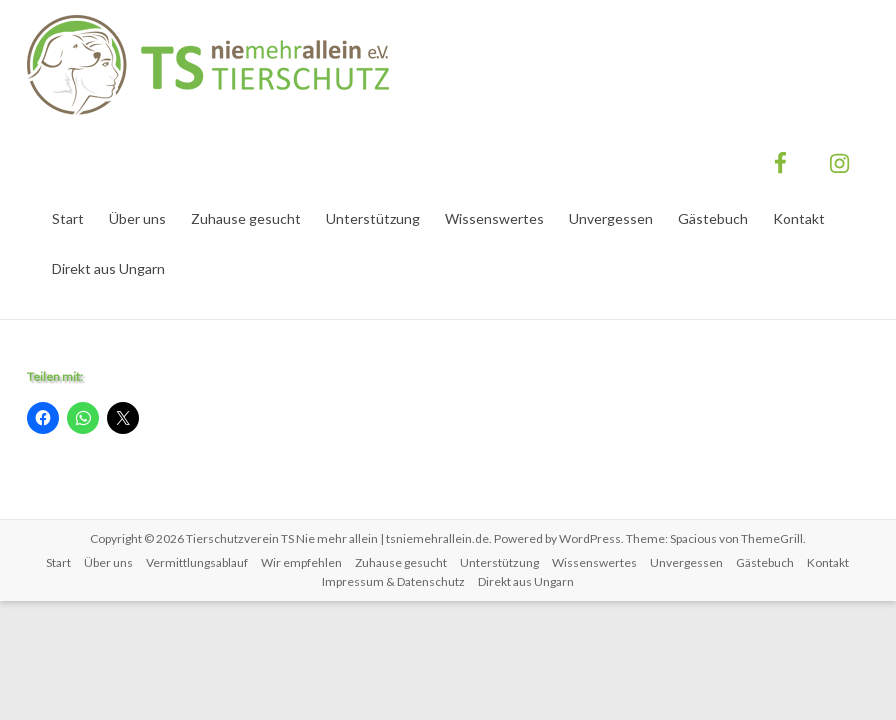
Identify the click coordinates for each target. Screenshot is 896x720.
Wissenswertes (494, 218)
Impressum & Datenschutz (393, 581)
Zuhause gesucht (246, 218)
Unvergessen (611, 218)
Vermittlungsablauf (197, 562)
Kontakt (799, 218)
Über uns (137, 218)
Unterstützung (373, 218)
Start (68, 218)
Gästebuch (713, 218)
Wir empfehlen (301, 562)
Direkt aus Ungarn (108, 268)
